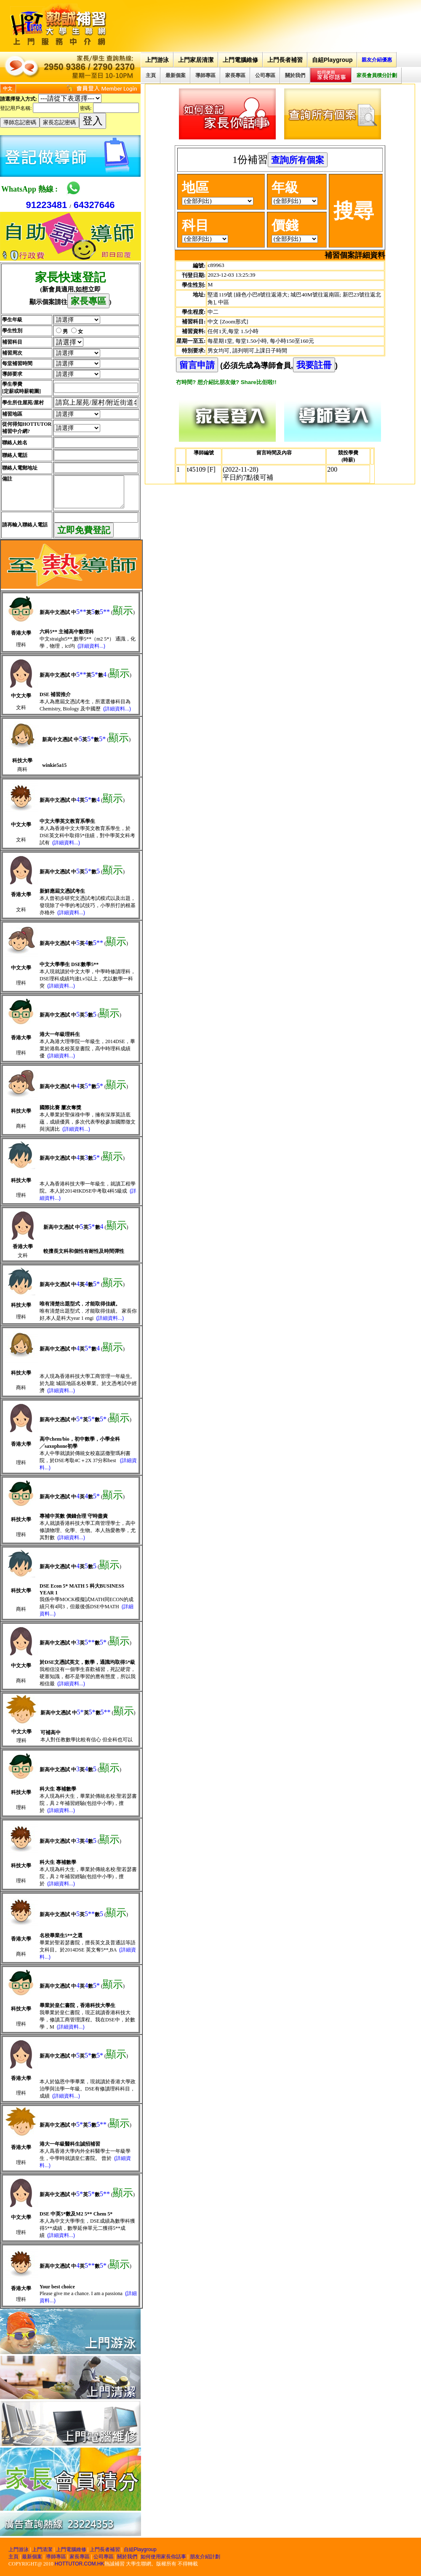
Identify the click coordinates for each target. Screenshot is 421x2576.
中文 (7, 88)
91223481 (46, 205)
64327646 (94, 205)
